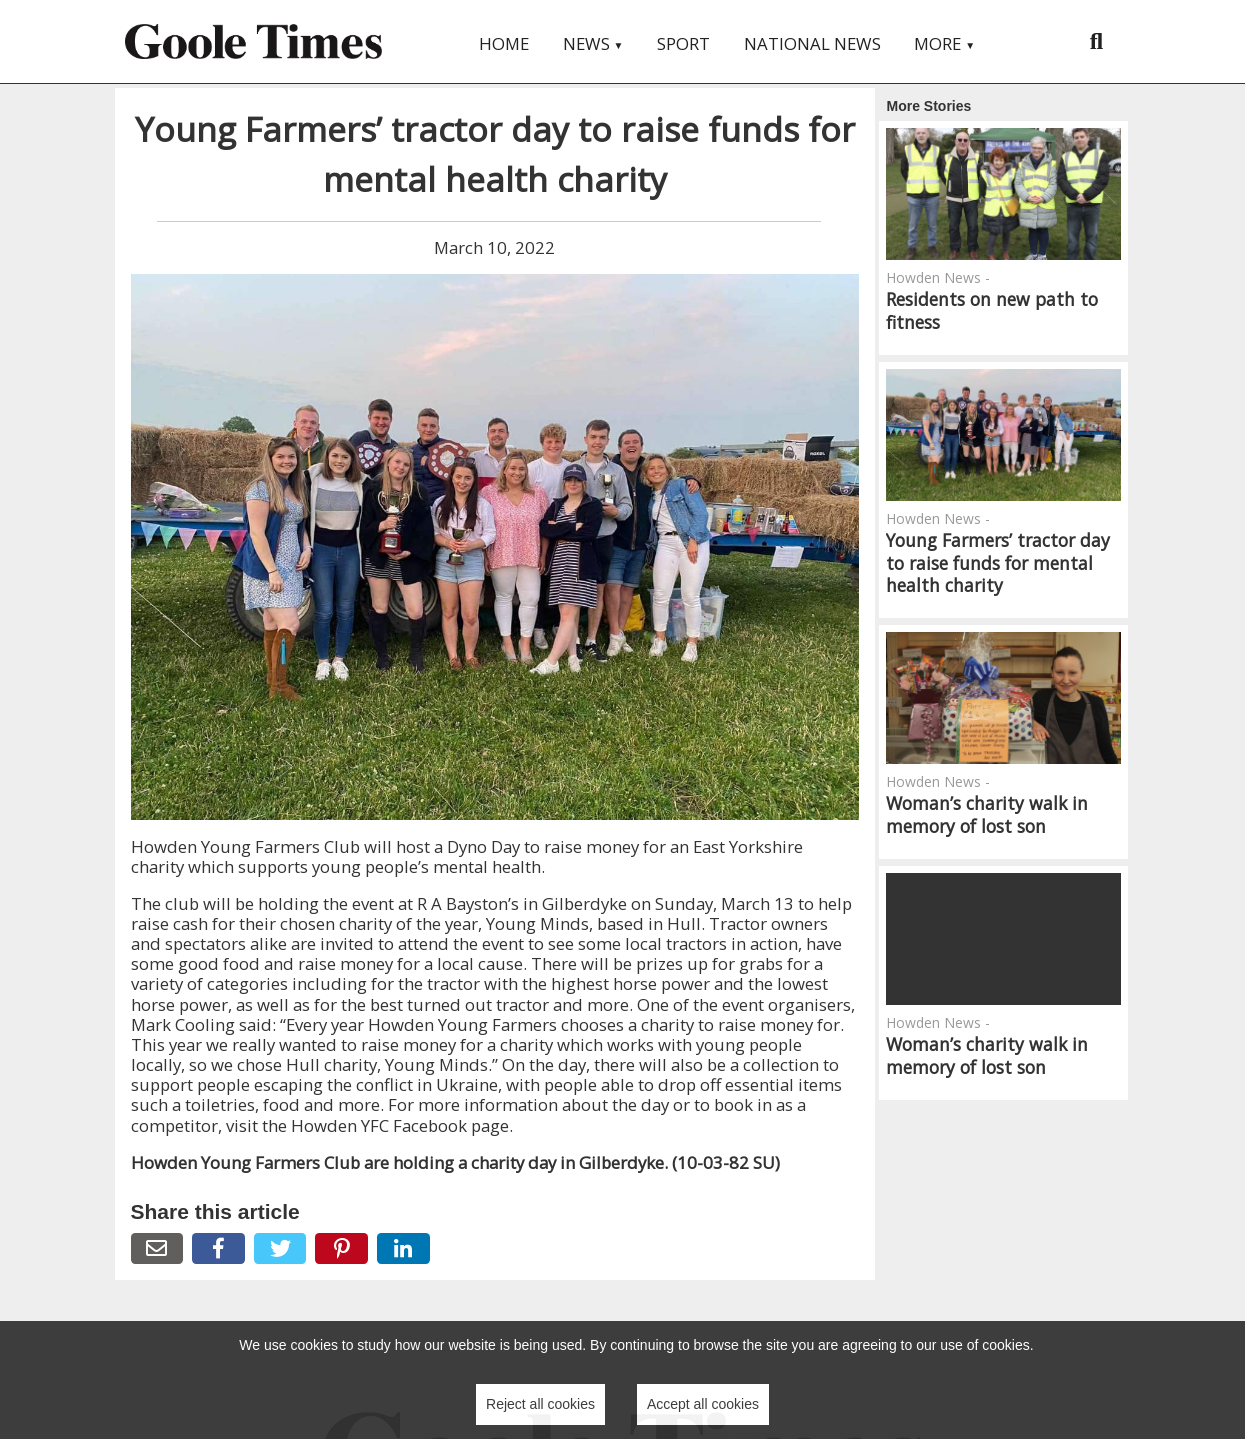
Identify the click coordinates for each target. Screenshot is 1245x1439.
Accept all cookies (703, 1404)
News (593, 43)
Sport (683, 43)
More (944, 43)
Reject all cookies (540, 1404)
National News (812, 43)
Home (504, 43)
